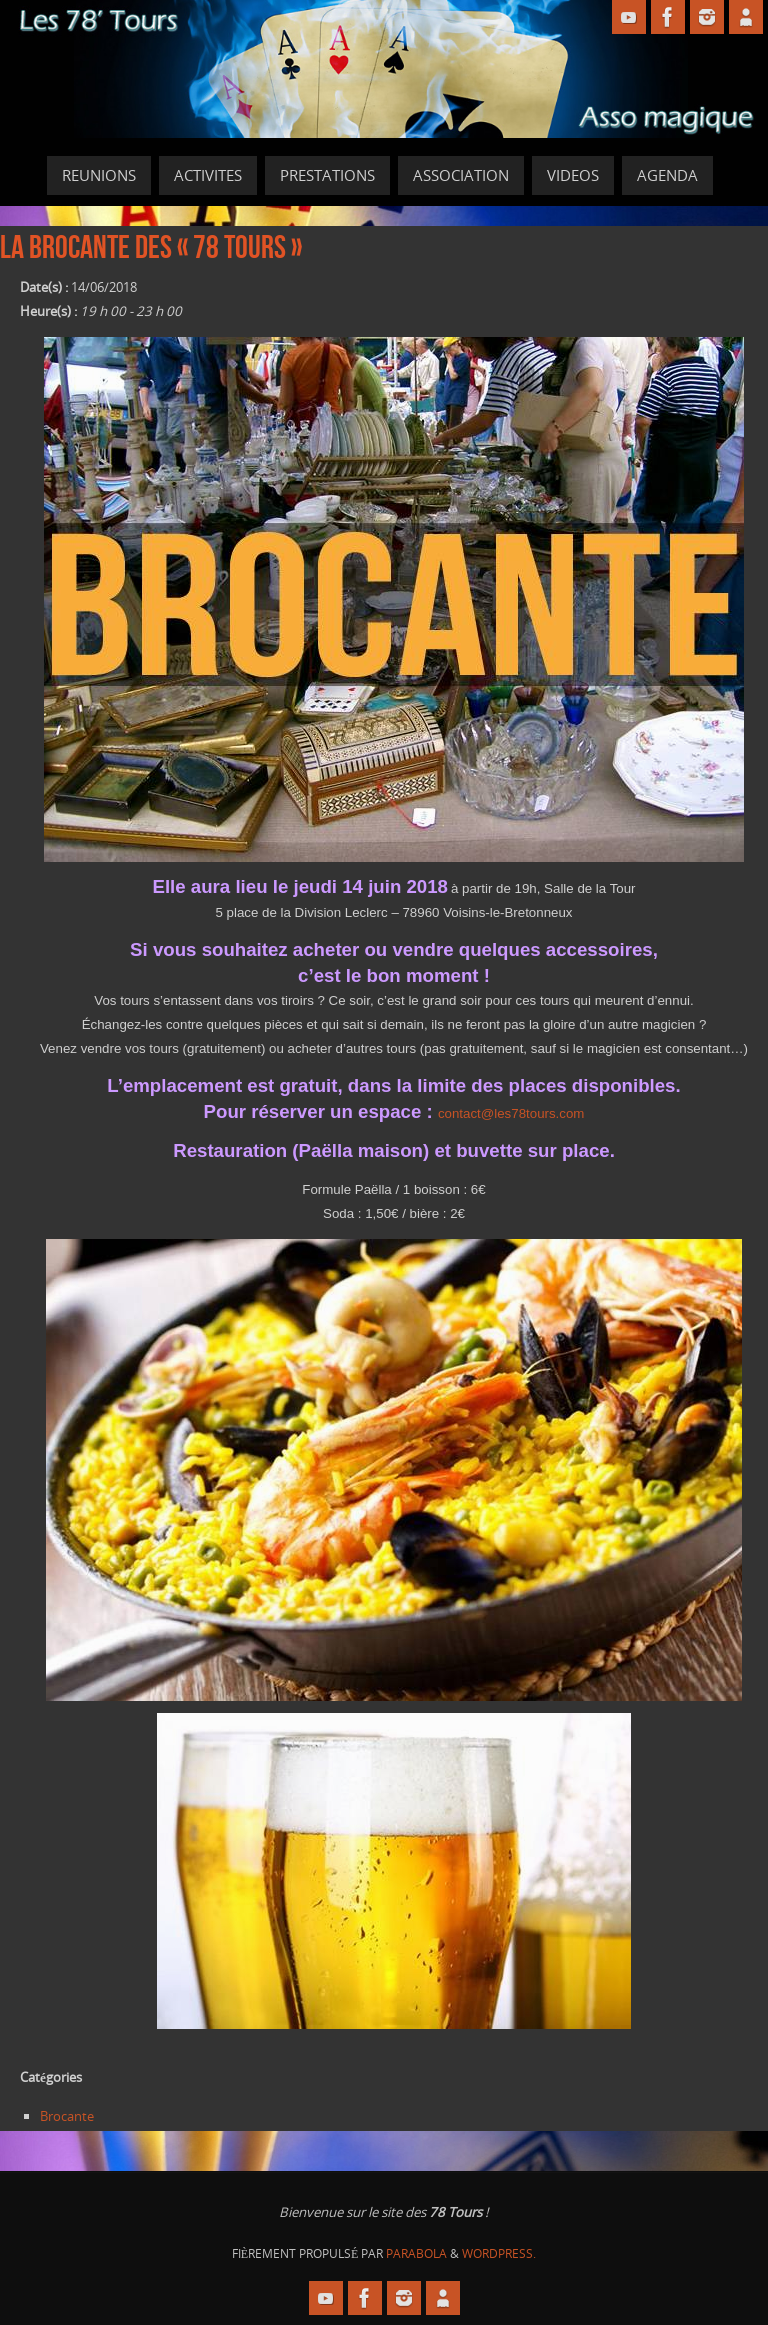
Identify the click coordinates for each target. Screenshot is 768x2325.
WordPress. (499, 2253)
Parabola (416, 2253)
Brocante (67, 2116)
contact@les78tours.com (511, 1113)
